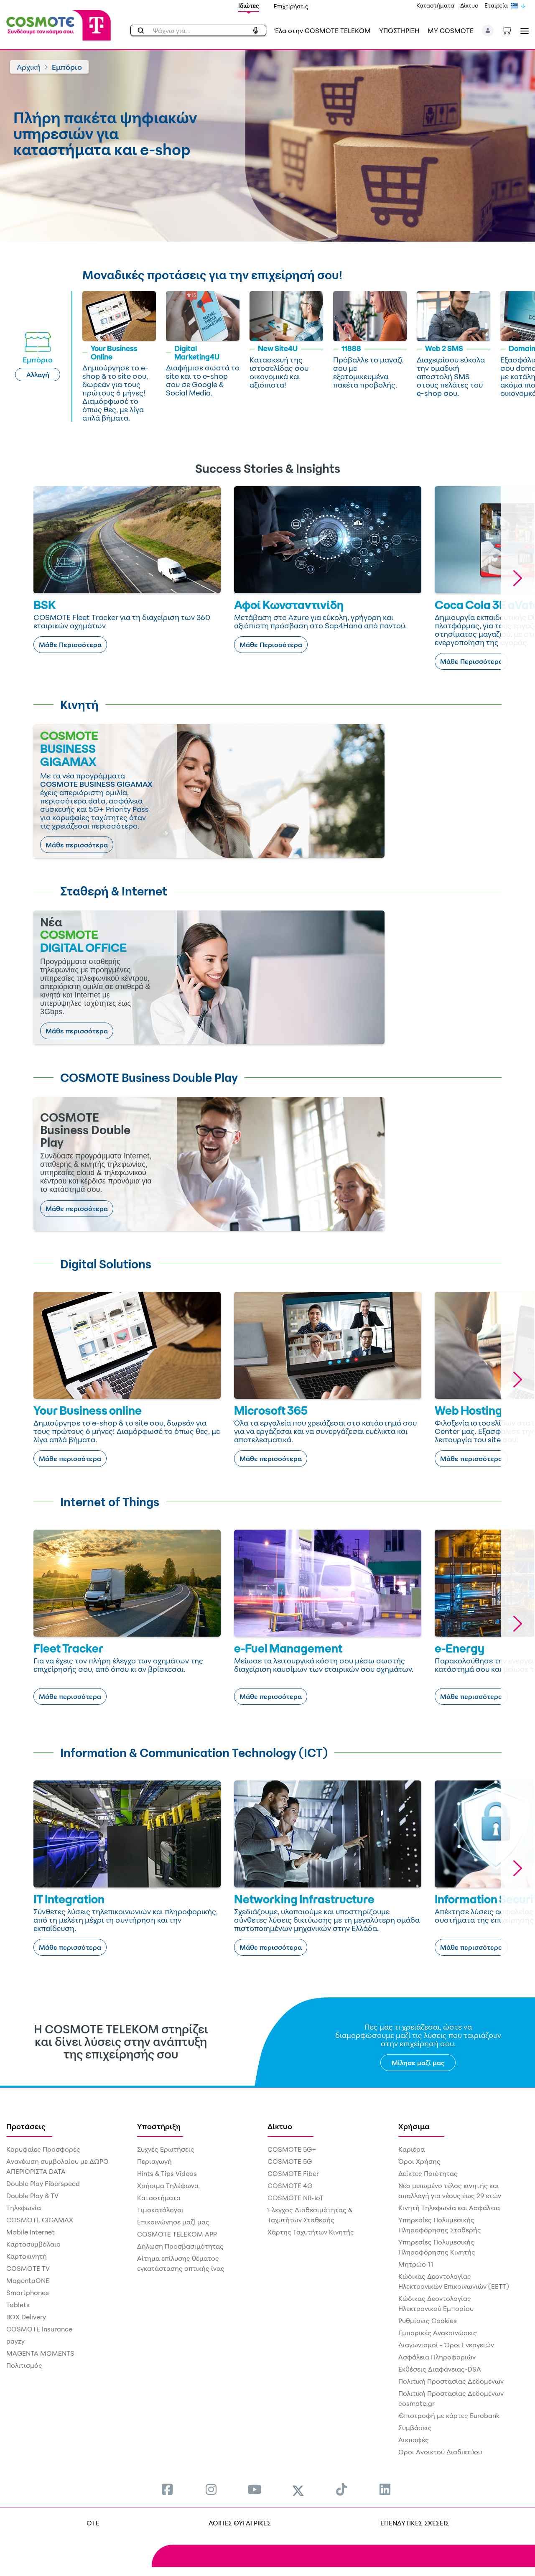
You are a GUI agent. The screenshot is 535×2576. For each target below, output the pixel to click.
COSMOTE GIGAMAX (39, 2220)
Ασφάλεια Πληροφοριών (437, 2357)
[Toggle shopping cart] (511, 30)
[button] (488, 30)
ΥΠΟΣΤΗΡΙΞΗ (399, 30)
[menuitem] (167, 2489)
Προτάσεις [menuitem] (26, 2126)
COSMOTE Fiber (293, 2173)
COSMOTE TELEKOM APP (177, 2234)
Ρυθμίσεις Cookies (427, 2320)
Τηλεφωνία (23, 2208)
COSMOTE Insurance (39, 2329)
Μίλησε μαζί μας (418, 2062)
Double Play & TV (32, 2195)
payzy (15, 2341)
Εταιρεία (496, 5)
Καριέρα (411, 2149)
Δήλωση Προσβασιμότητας (180, 2246)
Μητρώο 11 (415, 2264)
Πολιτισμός (24, 2365)
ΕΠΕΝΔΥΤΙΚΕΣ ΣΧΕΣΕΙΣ (414, 2523)
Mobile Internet (30, 2232)
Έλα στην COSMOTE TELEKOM (323, 30)
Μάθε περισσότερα (77, 845)
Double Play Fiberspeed (43, 2183)
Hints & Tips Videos (167, 2173)
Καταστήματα (435, 5)
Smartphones (27, 2292)
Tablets (18, 2305)
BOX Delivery (26, 2317)
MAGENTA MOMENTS (40, 2353)
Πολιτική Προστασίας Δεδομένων (451, 2381)
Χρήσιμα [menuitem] (414, 2126)
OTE (93, 2523)
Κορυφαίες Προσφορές (43, 2149)
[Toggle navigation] (523, 30)
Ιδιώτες (248, 5)
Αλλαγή (37, 374)
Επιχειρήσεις (291, 6)
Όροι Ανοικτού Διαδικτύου (440, 2452)
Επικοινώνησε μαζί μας (173, 2222)
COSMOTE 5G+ (292, 2149)
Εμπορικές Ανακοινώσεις (437, 2333)
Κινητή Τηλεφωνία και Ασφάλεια (449, 2208)
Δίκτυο (469, 5)
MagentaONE (27, 2280)
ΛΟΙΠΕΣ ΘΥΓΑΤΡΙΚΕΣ (240, 2523)
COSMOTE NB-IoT (296, 2197)
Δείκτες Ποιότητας (428, 2173)
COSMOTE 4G (290, 2185)
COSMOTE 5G (290, 2161)
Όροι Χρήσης (419, 2161)
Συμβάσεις (415, 2427)
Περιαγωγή (154, 2161)
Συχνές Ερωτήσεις (165, 2149)
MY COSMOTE (451, 30)
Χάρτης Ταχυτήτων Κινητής (311, 2232)
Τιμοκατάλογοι (160, 2210)
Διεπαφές (413, 2440)
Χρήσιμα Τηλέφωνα (168, 2185)
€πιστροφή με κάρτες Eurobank (448, 2415)
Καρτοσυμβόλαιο (33, 2244)
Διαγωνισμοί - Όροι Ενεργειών (446, 2345)
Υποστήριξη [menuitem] (159, 2126)
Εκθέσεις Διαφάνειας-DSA (439, 2369)
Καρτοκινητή (26, 2256)
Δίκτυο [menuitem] (280, 2126)
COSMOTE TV (28, 2268)
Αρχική (29, 67)
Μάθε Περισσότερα (70, 644)
